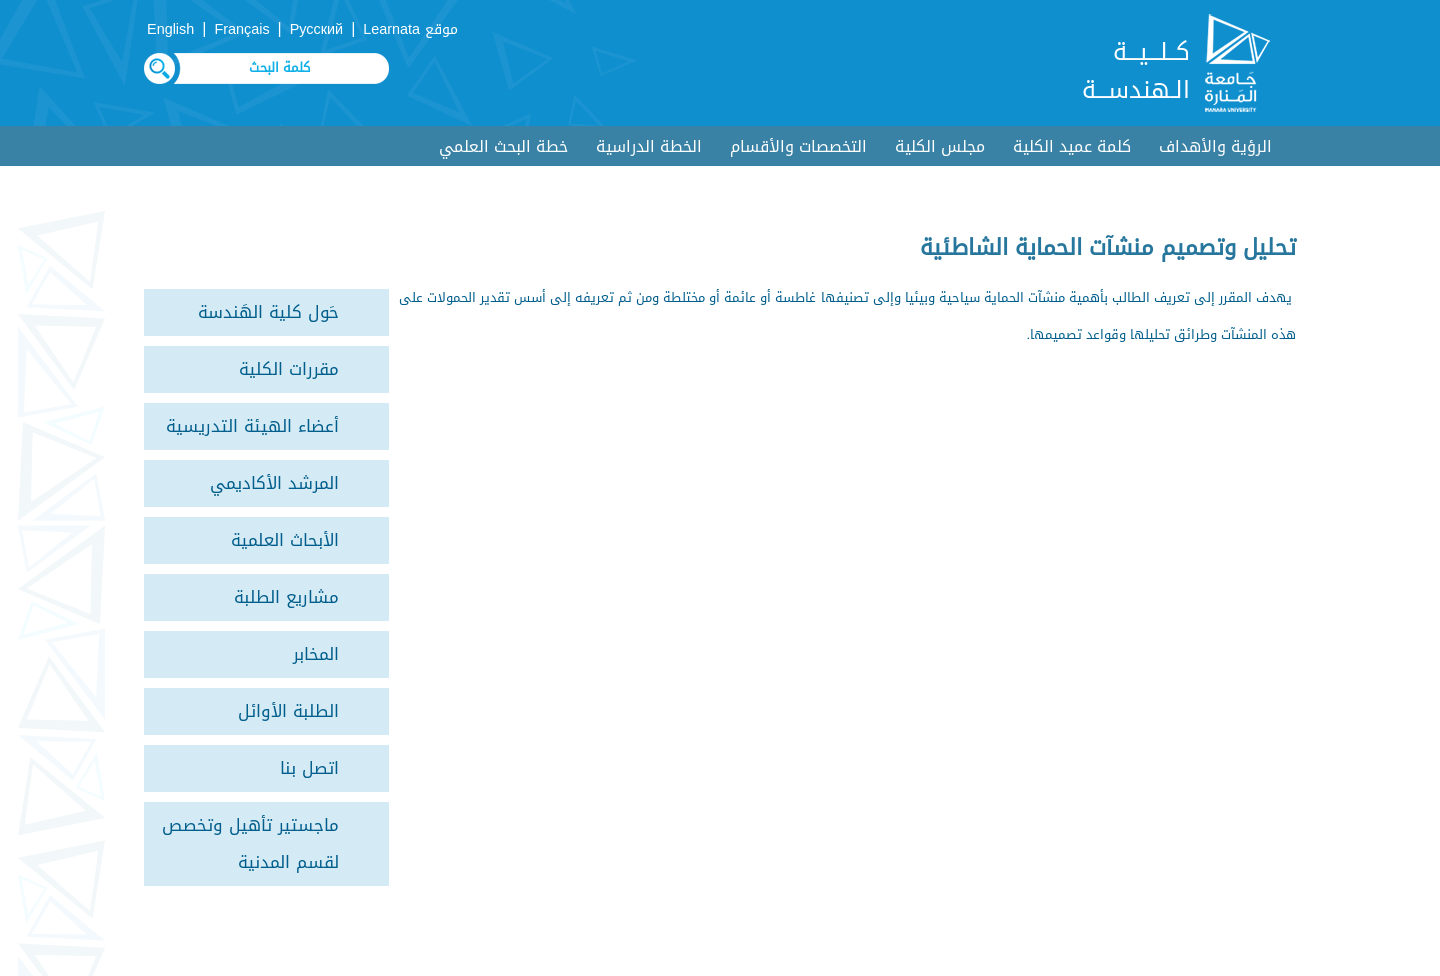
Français (241, 29)
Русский (316, 29)
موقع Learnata (410, 29)
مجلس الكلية (940, 146)
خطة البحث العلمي (503, 146)
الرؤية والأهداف (1215, 146)
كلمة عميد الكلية (1072, 146)
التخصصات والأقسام (798, 146)
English (170, 29)
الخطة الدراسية (649, 146)
